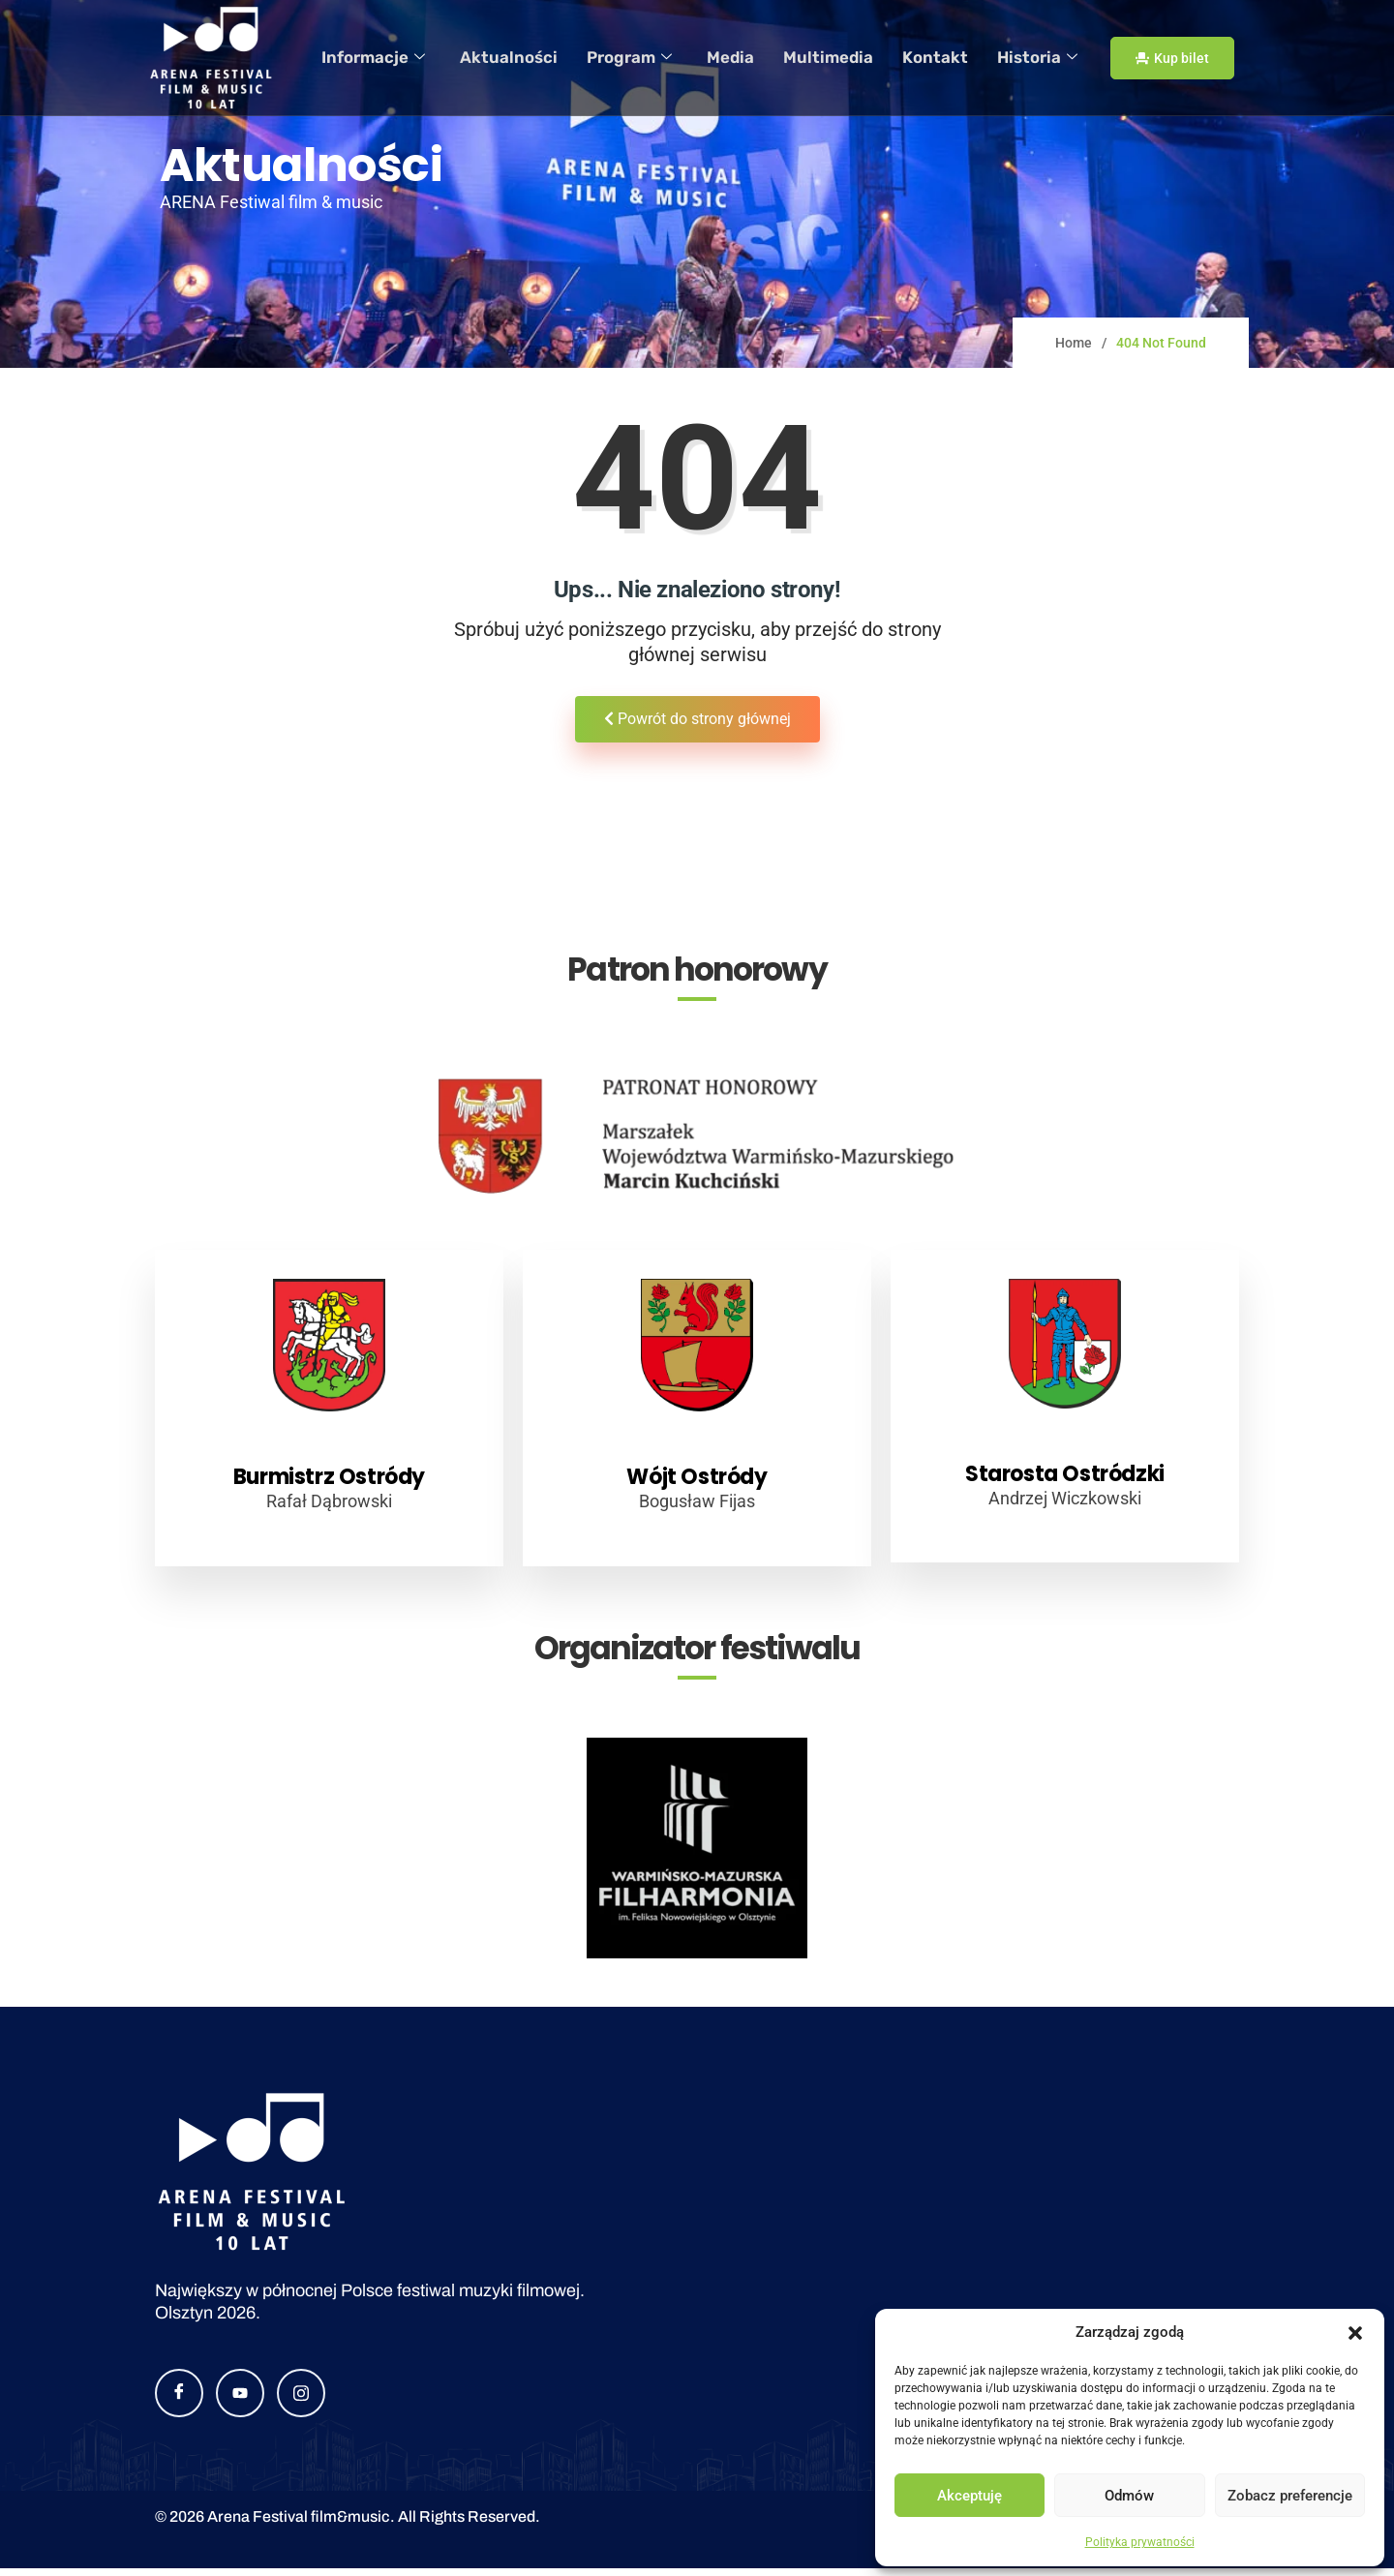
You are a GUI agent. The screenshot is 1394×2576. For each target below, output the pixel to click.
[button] (1355, 2333)
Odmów (1129, 2495)
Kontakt (940, 57)
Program (649, 58)
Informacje (405, 58)
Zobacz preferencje (1289, 2495)
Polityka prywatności (1140, 2542)
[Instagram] (301, 2401)
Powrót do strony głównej (697, 719)
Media (748, 57)
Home (1073, 342)
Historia (1037, 58)
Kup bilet (1172, 58)
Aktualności (534, 57)
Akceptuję (969, 2495)
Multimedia (840, 57)
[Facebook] (179, 2401)
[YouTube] (240, 2401)
